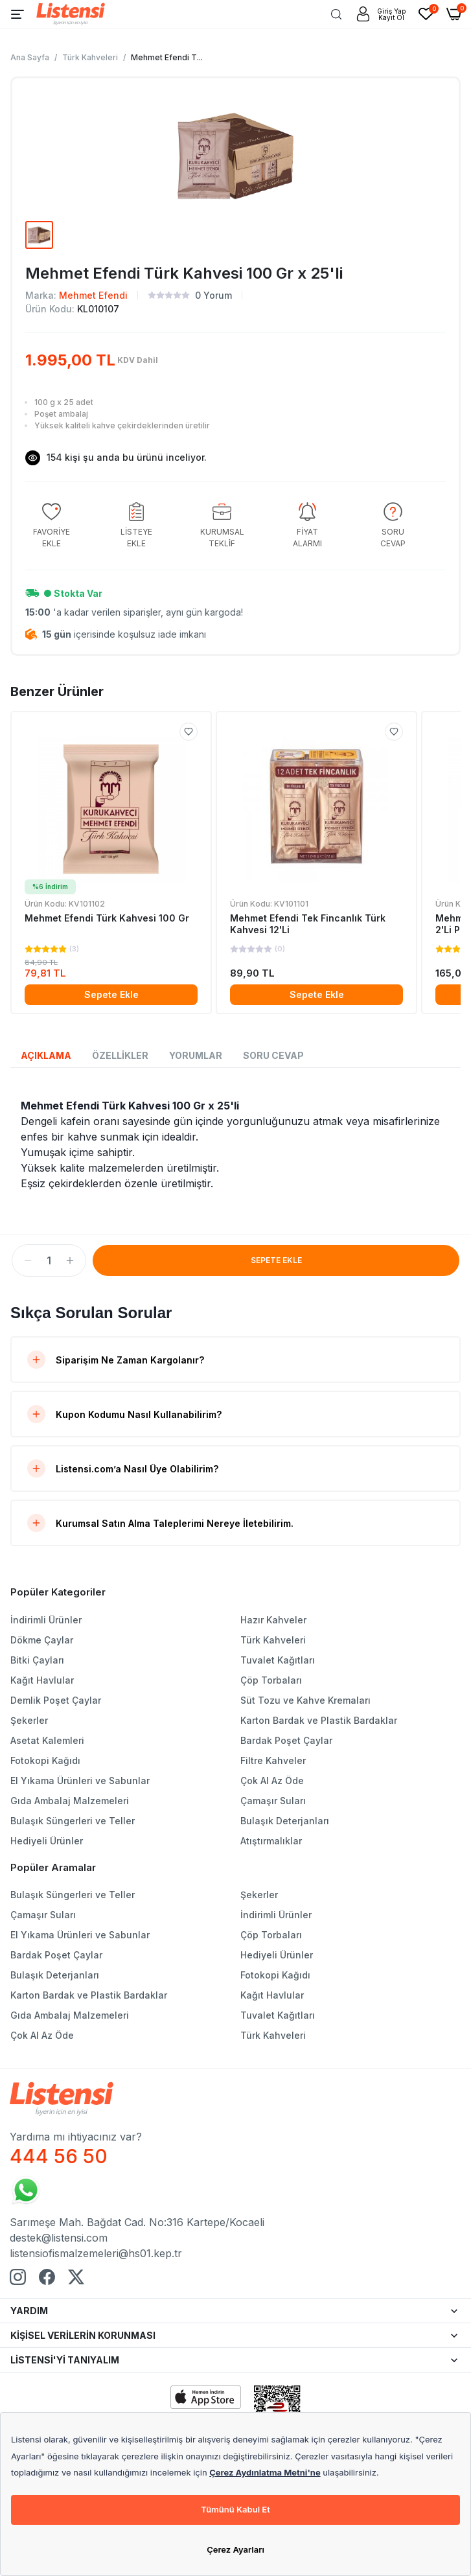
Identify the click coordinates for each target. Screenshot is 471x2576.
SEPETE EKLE (276, 1260)
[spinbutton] (49, 1260)
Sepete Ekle (111, 994)
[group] (51, 525)
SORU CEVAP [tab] (273, 1055)
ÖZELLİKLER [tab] (120, 1055)
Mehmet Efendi (93, 295)
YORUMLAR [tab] (195, 1055)
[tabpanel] (235, 1144)
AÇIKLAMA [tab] (46, 1055)
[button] (28, 1260)
